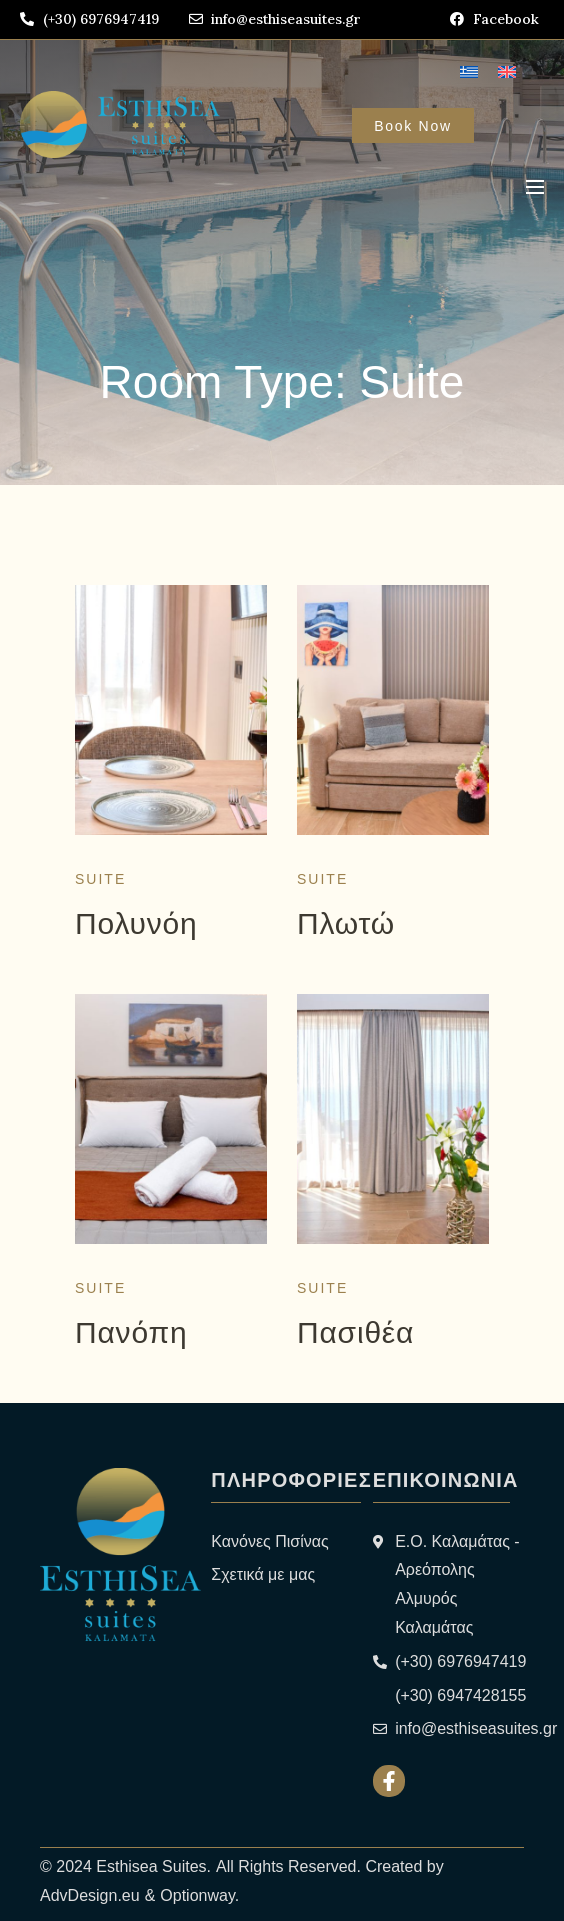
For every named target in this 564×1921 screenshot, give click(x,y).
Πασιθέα (355, 1332)
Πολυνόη (136, 923)
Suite (100, 879)
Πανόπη (131, 1332)
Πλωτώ (346, 923)
